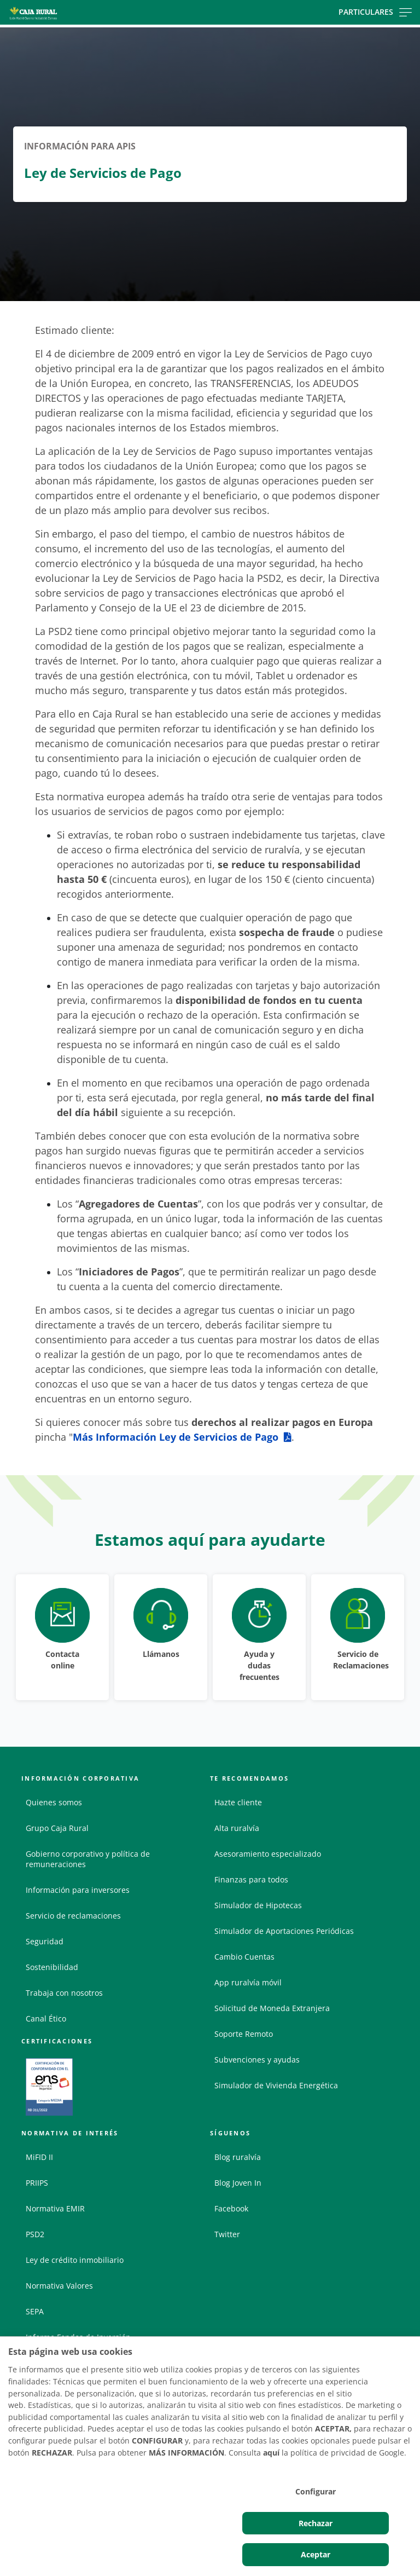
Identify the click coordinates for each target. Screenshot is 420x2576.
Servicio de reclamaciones (73, 1915)
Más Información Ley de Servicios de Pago (175, 1436)
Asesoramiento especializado (267, 1854)
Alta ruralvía (236, 1828)
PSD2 (35, 2234)
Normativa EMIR (55, 2208)
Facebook (231, 2208)
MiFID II (39, 2157)
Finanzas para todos (251, 1879)
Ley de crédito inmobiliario (75, 2260)
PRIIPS (37, 2183)
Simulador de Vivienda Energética (276, 2085)
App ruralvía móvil (248, 1982)
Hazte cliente (238, 1802)
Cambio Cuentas (244, 1956)
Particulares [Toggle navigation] (375, 12)
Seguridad (44, 1941)
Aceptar (315, 2554)
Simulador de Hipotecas (258, 1905)
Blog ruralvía (237, 2157)
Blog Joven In (237, 2183)
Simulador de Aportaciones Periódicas (284, 1931)
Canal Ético (46, 2018)
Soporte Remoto (243, 2034)
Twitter (227, 2234)
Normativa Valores (59, 2285)
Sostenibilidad (52, 1967)
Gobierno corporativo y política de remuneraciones (88, 1859)
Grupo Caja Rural (57, 1828)
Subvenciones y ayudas (257, 2059)
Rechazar (315, 2523)
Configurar (315, 2491)
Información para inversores (78, 1890)
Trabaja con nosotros (64, 1993)
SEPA (35, 2311)
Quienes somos (54, 1802)
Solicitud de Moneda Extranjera (272, 2008)
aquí (271, 2452)
